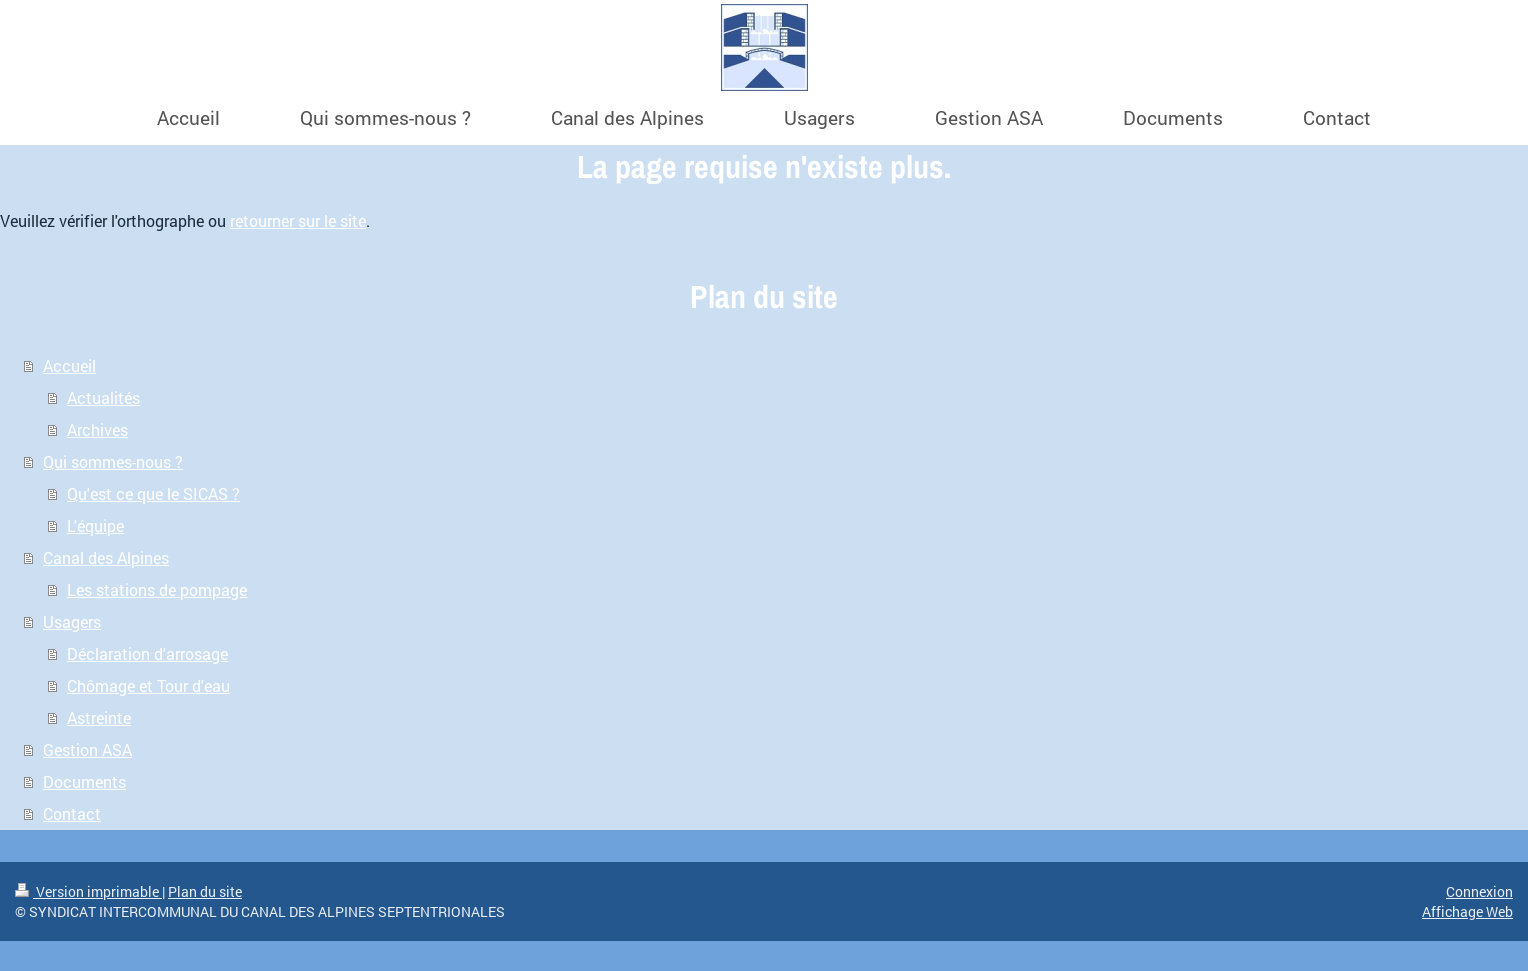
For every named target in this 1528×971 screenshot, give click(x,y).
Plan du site (205, 891)
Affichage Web (1467, 911)
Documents (84, 781)
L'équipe (95, 525)
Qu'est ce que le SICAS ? (153, 493)
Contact (72, 813)
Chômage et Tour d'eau (148, 685)
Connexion (1479, 891)
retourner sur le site (298, 220)
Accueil (69, 365)
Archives (97, 429)
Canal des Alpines (106, 557)
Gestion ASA (87, 749)
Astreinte (99, 717)
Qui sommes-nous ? (113, 461)
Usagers (72, 621)
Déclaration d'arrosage (147, 653)
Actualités (103, 397)
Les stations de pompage (157, 589)
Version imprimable (88, 891)
